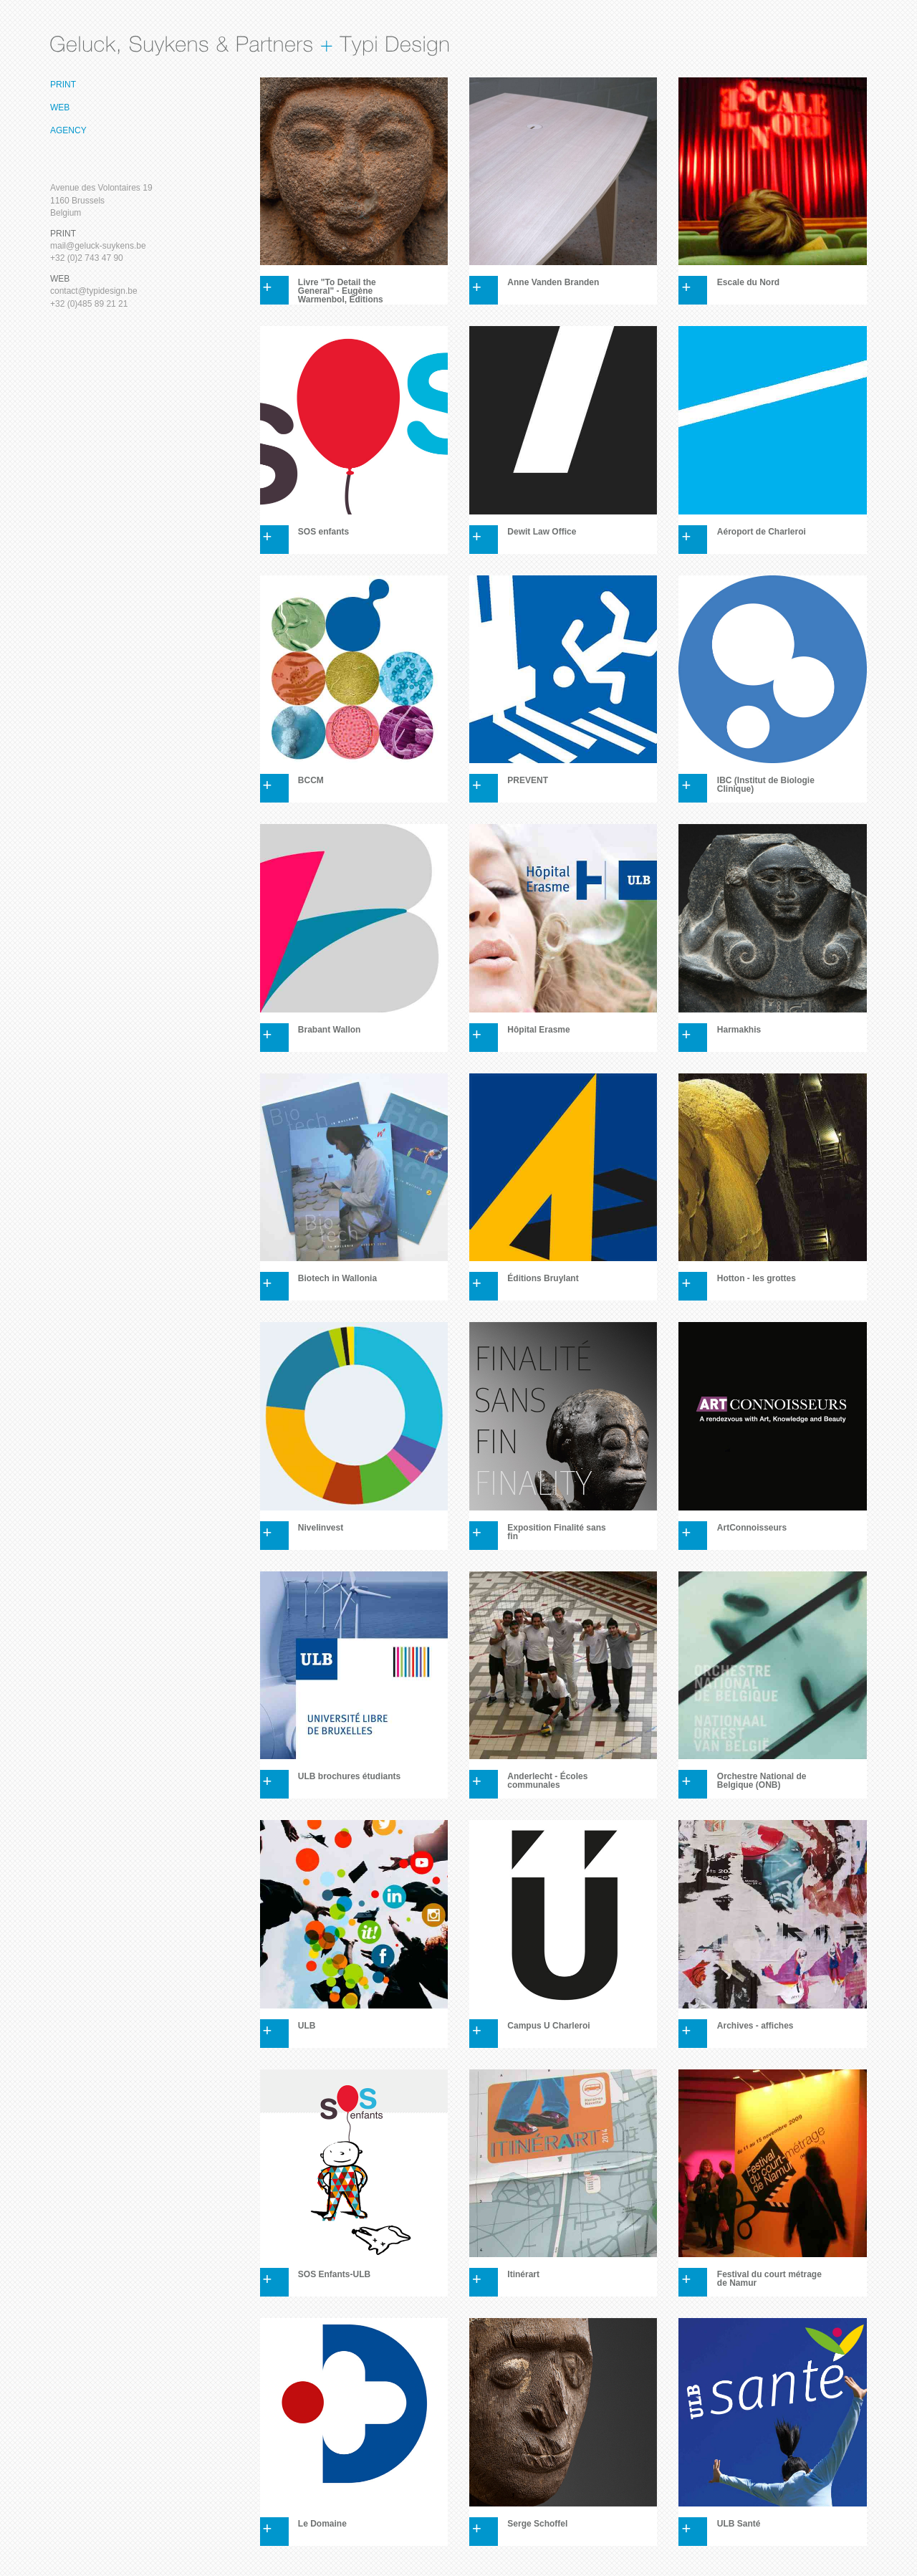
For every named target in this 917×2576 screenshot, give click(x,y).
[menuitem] (109, 84)
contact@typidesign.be (94, 291)
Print (63, 85)
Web (59, 107)
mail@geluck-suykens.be (98, 246)
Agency (68, 130)
